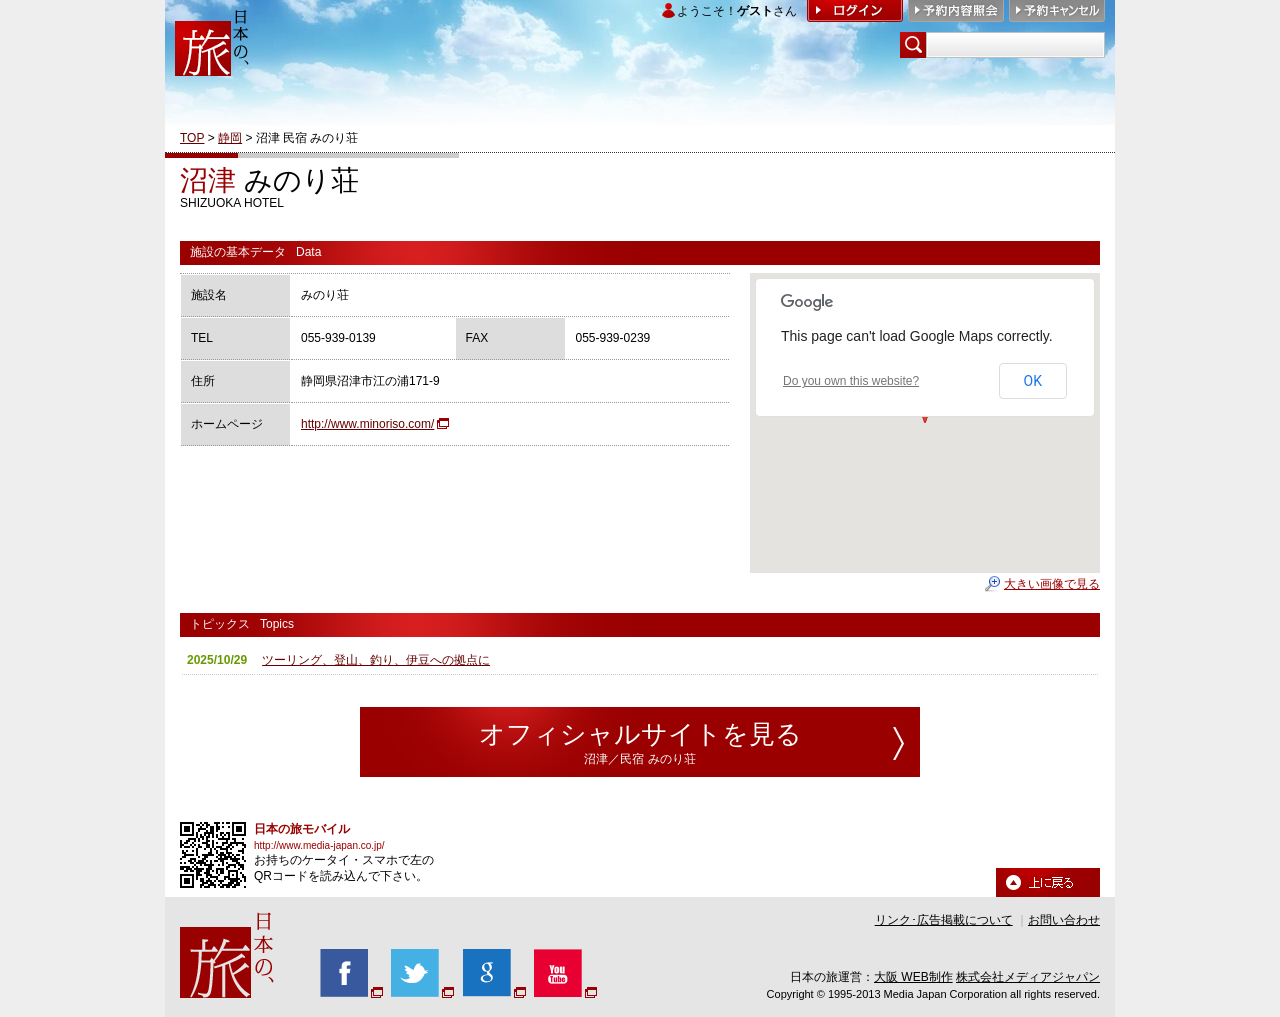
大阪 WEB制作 (913, 977)
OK (1033, 381)
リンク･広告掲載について (944, 920)
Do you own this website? (851, 381)
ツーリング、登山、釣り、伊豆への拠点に (376, 660)
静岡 (230, 138)
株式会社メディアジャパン (1028, 977)
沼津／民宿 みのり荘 (639, 759)
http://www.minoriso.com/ (367, 424)
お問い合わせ (1064, 920)
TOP (192, 138)
